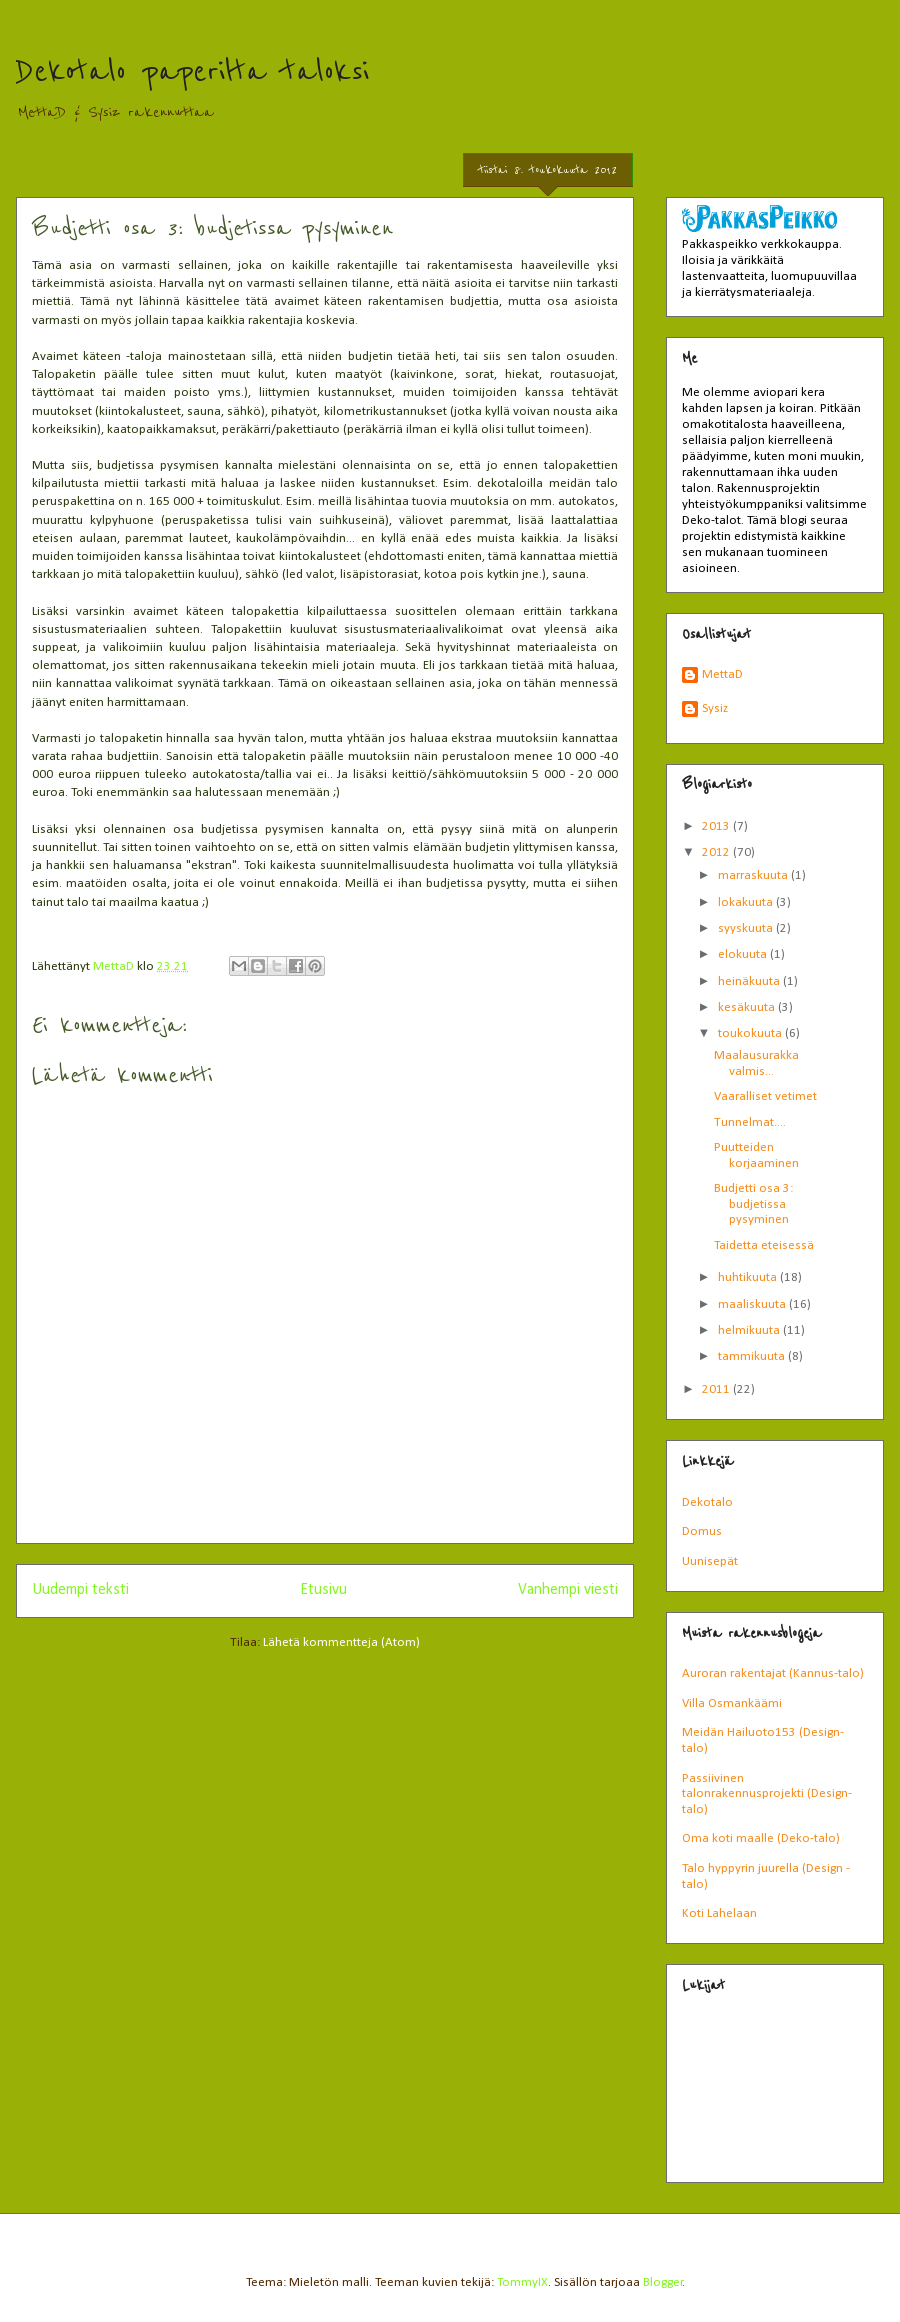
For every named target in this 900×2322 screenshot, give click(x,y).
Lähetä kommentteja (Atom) (341, 1642)
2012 (717, 852)
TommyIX (522, 2282)
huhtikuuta (749, 1277)
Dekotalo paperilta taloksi (192, 72)
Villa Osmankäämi (732, 1703)
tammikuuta (753, 1356)
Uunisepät (710, 1561)
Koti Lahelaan (719, 1913)
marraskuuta (754, 875)
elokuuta (744, 954)
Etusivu (323, 1590)
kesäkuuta (748, 1007)
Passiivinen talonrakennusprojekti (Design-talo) (767, 1794)
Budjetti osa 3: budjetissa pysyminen (753, 1204)
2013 (717, 826)
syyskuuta (747, 928)
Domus (702, 1531)
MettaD (722, 674)
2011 (717, 1389)
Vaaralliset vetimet (765, 1096)
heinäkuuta (750, 981)
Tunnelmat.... (750, 1122)
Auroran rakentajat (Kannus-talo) (773, 1673)
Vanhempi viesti (568, 1590)
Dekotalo (707, 1502)
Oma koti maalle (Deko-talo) (761, 1838)
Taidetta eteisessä (764, 1245)
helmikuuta (750, 1330)
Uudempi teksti (80, 1590)
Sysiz (715, 708)
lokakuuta (747, 902)
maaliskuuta (753, 1304)
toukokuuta (751, 1033)
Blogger (663, 2282)
